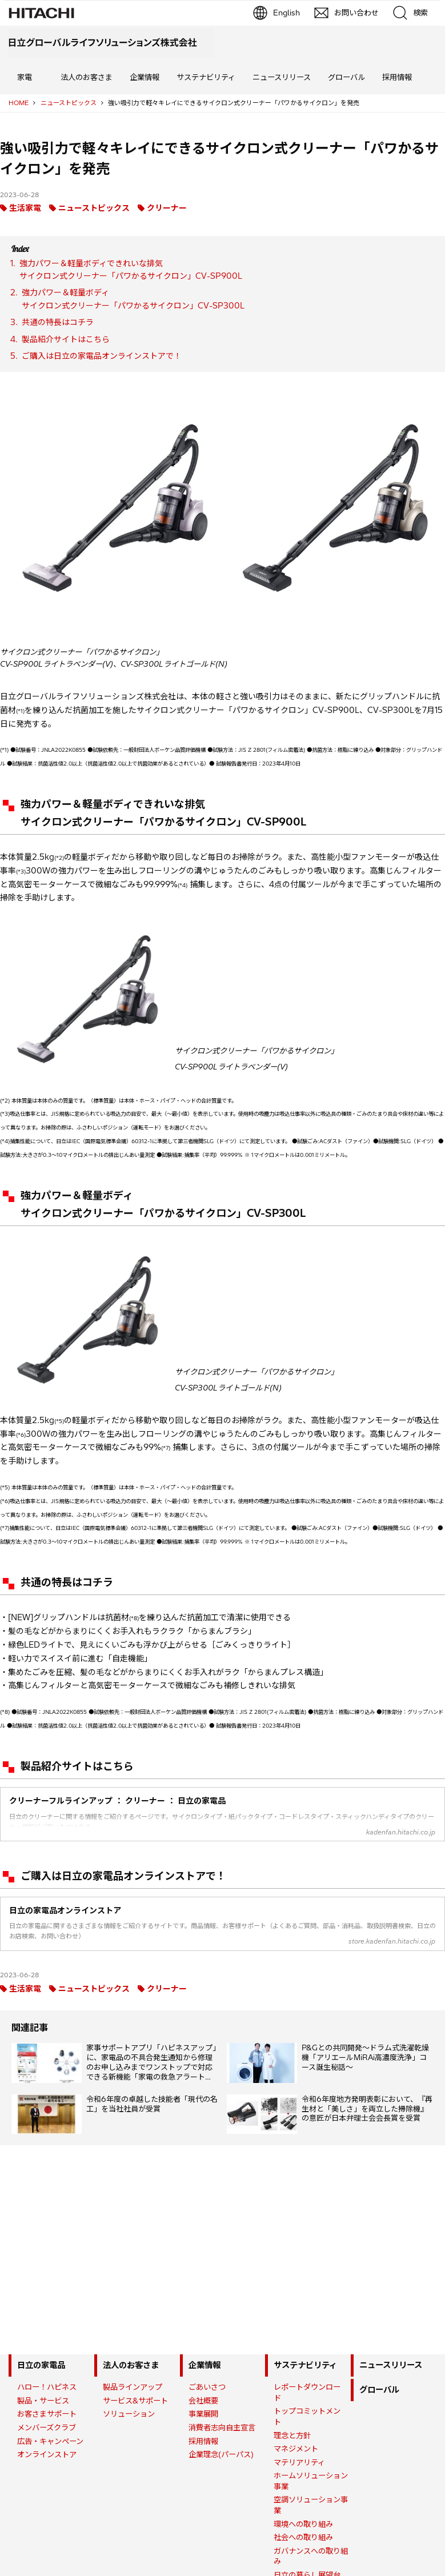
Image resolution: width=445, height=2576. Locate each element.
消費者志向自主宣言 (222, 2427)
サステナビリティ (206, 77)
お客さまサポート (47, 2413)
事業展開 (203, 2413)
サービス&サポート (135, 2400)
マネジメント (296, 2448)
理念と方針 (292, 2435)
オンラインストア (47, 2454)
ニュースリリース (281, 77)
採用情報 (397, 77)
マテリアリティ (299, 2462)
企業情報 (144, 77)
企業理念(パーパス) (221, 2454)
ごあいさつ (207, 2386)
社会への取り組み (303, 2537)
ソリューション (129, 2413)
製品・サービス (43, 2400)
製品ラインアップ (132, 2386)
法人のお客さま (87, 77)
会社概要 (203, 2400)
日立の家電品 (41, 2365)
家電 (24, 77)
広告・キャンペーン (50, 2441)
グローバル (346, 77)
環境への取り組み (303, 2524)
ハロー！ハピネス (47, 2386)
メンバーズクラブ (46, 2427)
